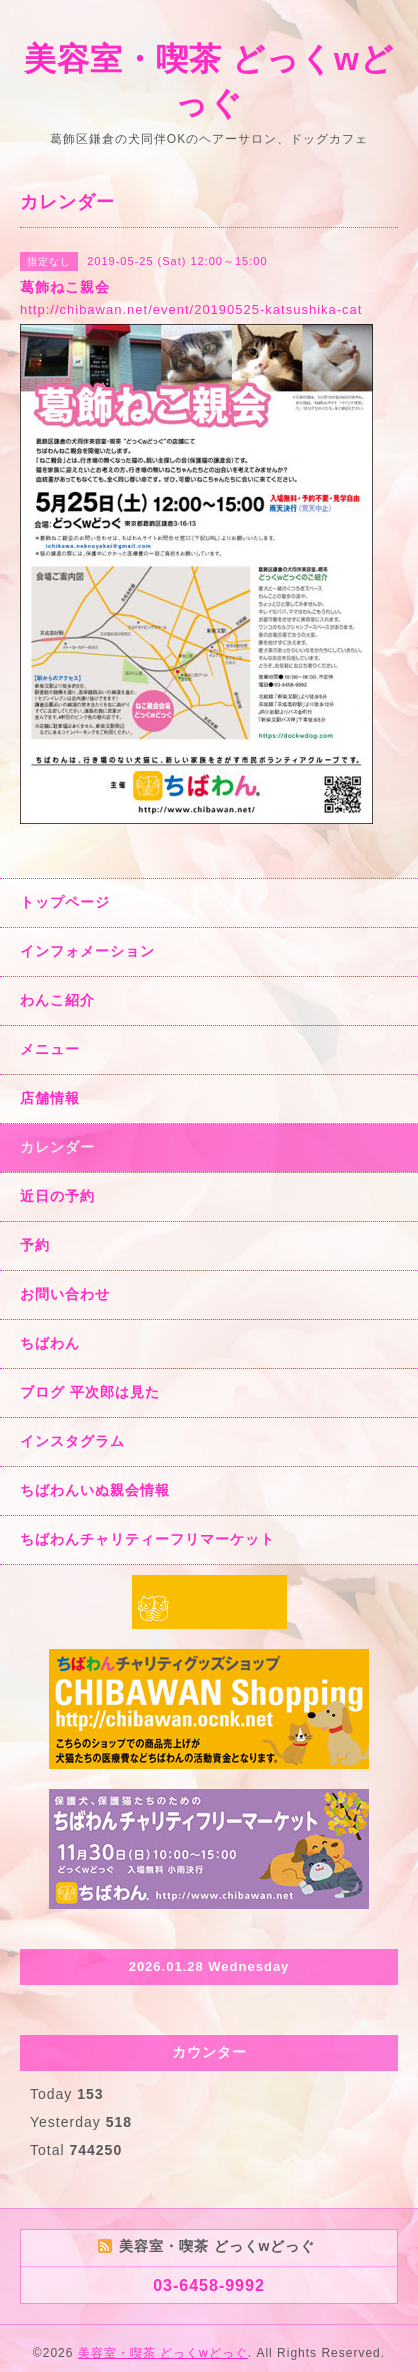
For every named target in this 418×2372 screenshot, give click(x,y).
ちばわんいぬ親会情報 (95, 1490)
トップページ (65, 902)
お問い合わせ (65, 1294)
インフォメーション (87, 951)
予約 (35, 1245)
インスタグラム (72, 1441)
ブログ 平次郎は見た (90, 1392)
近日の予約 (57, 1196)
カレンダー (57, 1147)
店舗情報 (50, 1098)
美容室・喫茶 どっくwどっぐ (163, 2353)
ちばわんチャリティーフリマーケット (147, 1539)
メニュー (50, 1049)
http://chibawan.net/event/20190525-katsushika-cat (191, 309)
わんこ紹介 (57, 1000)
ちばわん (50, 1343)
